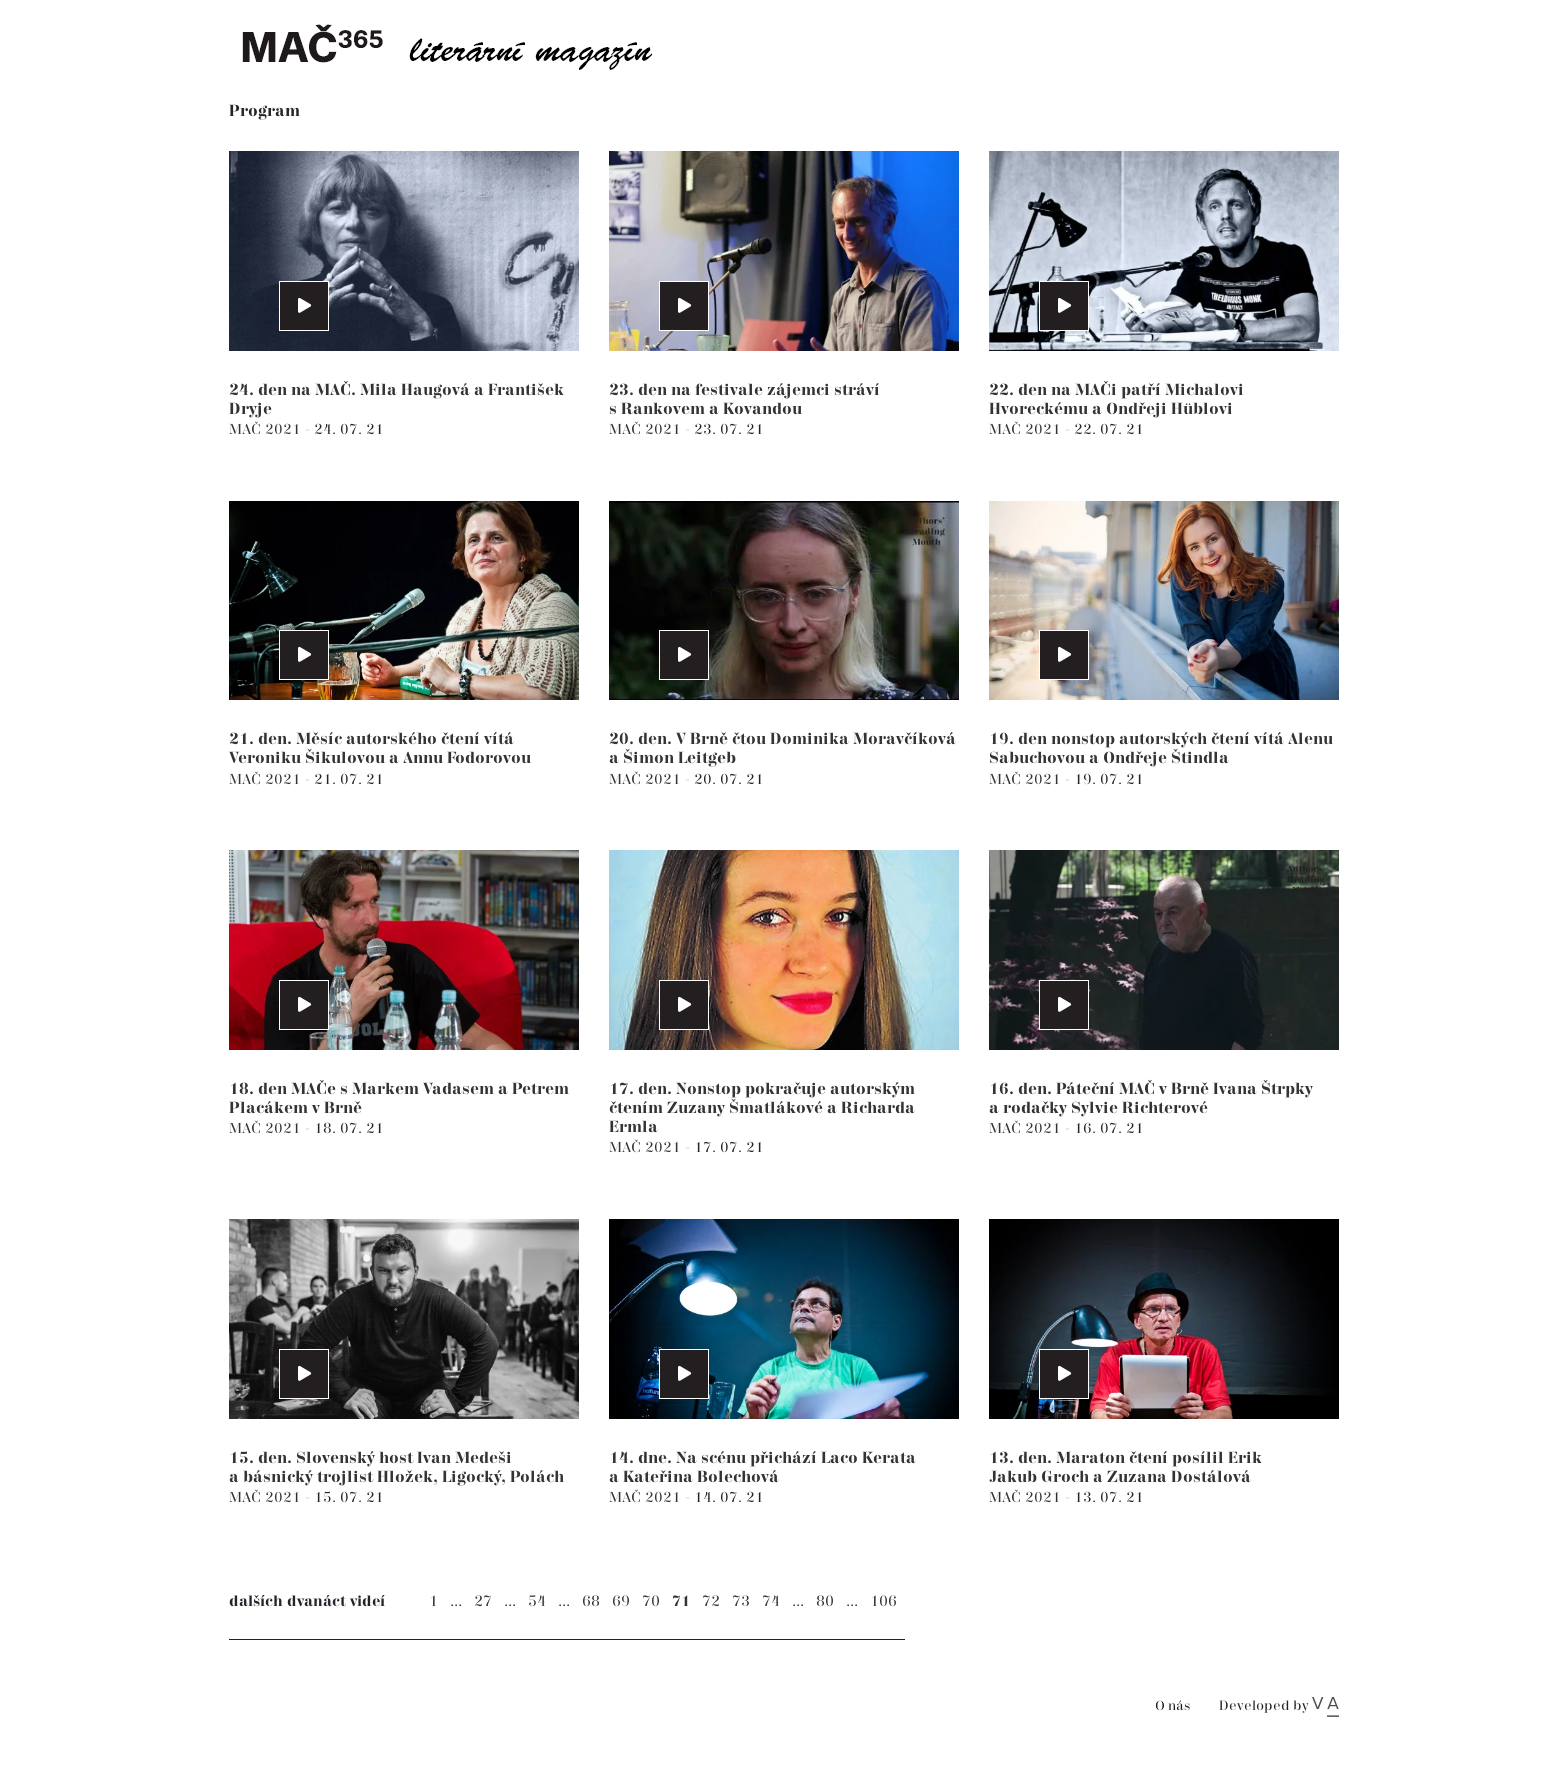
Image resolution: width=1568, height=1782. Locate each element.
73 (741, 1601)
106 (883, 1601)
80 (825, 1601)
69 (621, 1601)
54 (537, 1601)
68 (591, 1601)
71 (681, 1601)
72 (711, 1601)
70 (651, 1601)
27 (483, 1601)
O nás (1172, 1706)
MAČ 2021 (267, 429)
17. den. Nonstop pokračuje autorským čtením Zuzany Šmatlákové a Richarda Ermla (762, 1108)
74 (771, 1601)
